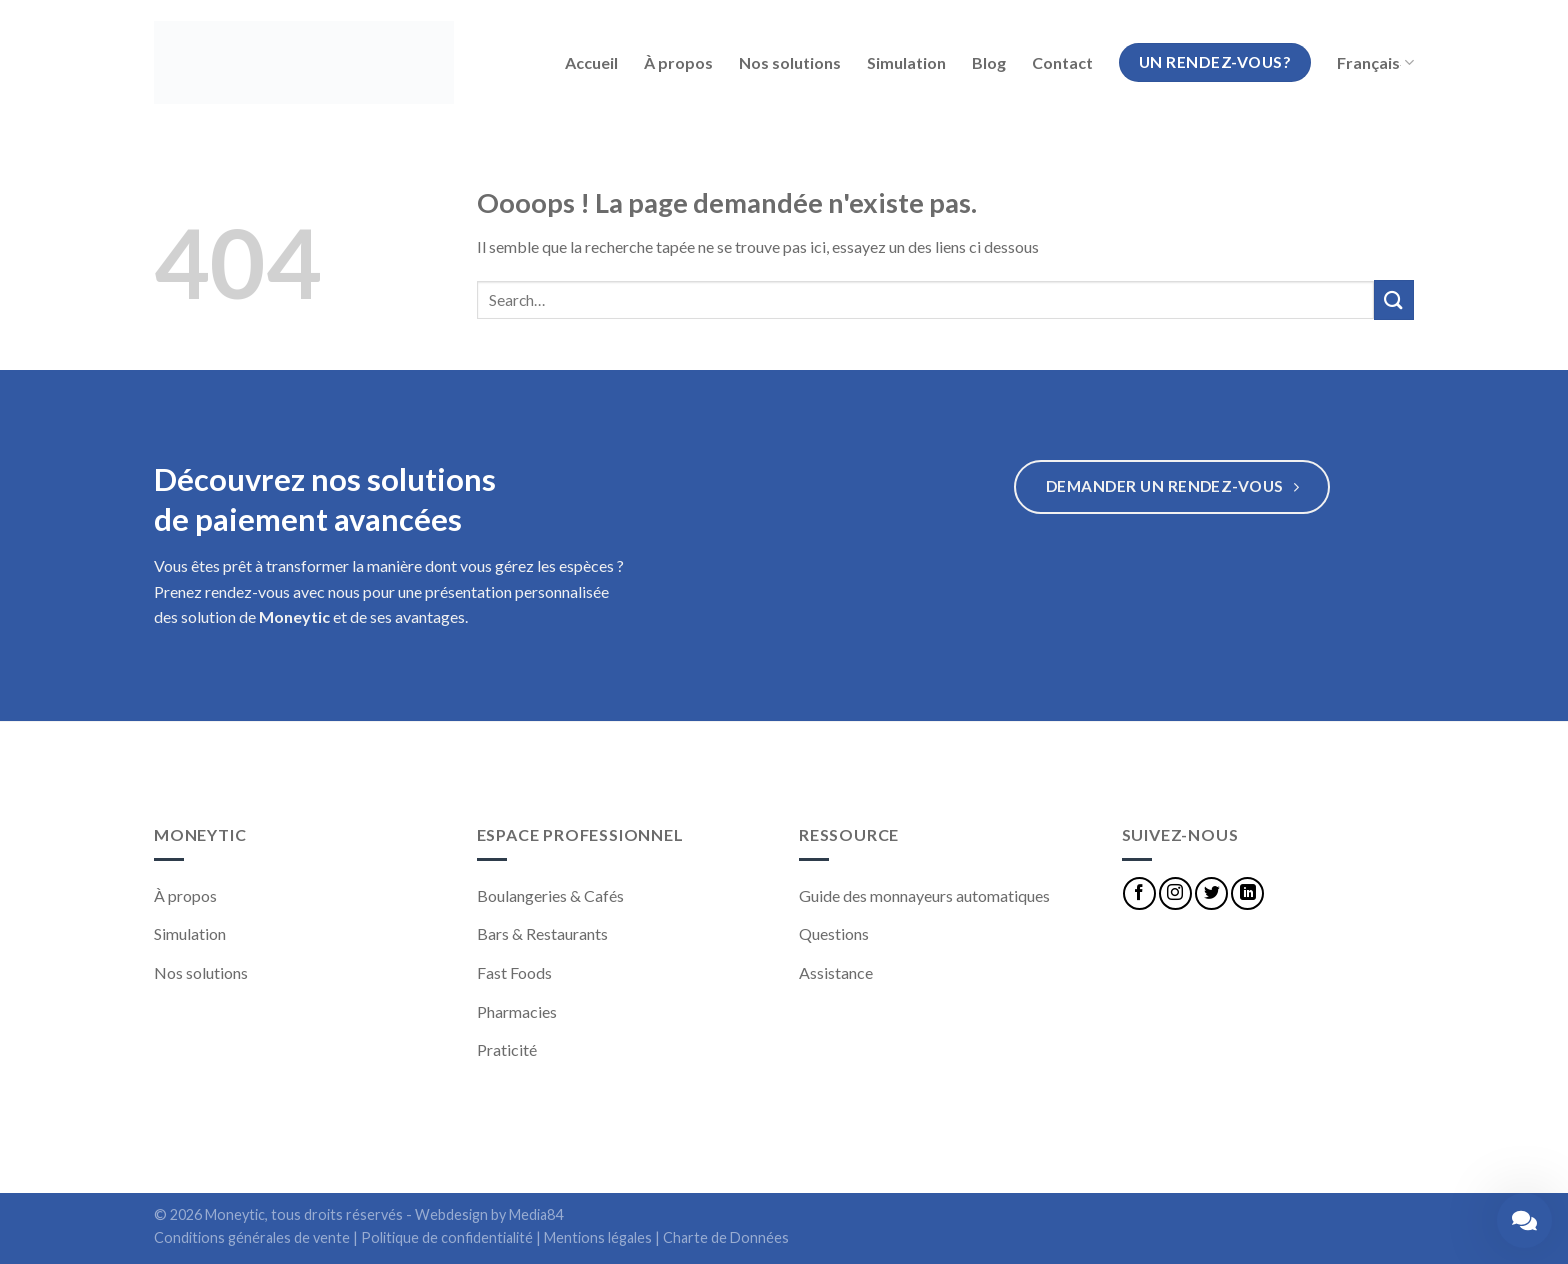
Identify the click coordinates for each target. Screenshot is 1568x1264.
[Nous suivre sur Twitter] (1211, 893)
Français (1375, 63)
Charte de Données (726, 1237)
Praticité (507, 1049)
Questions (834, 933)
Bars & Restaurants (542, 933)
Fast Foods (514, 972)
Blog (989, 62)
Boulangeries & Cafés (550, 895)
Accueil (591, 62)
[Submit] (1394, 299)
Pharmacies (517, 1011)
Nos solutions (790, 62)
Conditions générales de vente (252, 1237)
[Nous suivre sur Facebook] (1139, 893)
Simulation (906, 62)
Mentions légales (598, 1237)
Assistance (836, 972)
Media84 (536, 1214)
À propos (678, 62)
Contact (1062, 62)
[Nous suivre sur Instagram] (1175, 893)
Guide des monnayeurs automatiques (924, 895)
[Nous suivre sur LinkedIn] (1247, 893)
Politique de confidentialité (447, 1237)
